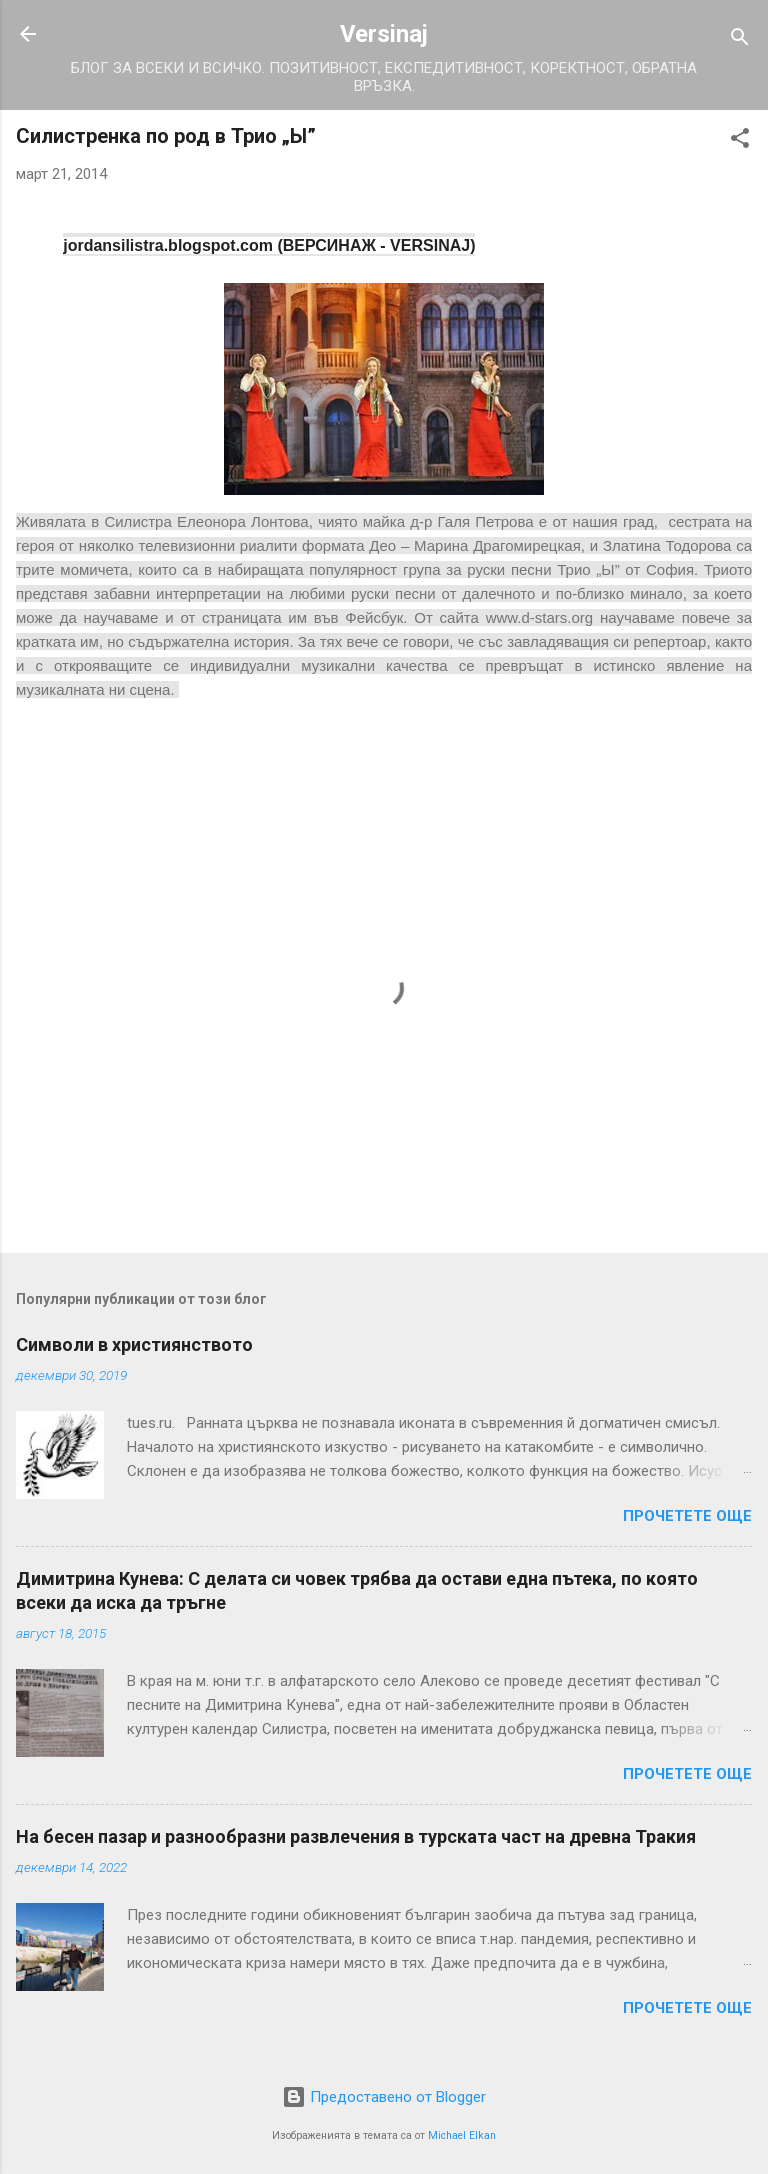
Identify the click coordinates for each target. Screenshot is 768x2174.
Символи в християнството (134, 1344)
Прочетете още (687, 1516)
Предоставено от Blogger (384, 2097)
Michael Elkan (462, 2135)
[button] (740, 141)
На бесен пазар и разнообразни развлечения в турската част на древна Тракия (356, 1836)
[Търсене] (740, 40)
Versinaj (384, 34)
